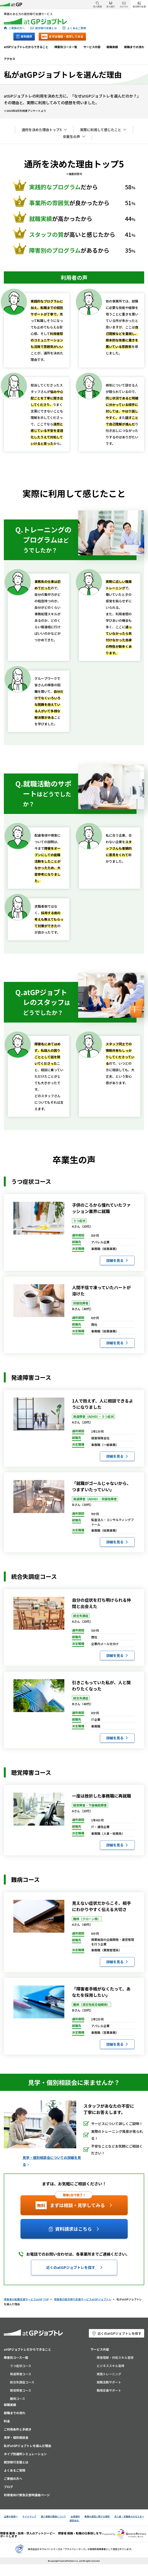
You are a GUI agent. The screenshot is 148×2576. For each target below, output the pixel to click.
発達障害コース (20, 2374)
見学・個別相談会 (16, 2437)
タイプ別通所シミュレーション (25, 2454)
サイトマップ (29, 2516)
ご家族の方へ (14, 28)
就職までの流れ (134, 47)
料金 (7, 2421)
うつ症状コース (20, 2365)
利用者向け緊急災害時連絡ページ (27, 2495)
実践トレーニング (109, 2374)
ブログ (8, 2486)
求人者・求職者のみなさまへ (129, 2516)
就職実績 (112, 47)
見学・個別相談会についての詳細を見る (52, 2161)
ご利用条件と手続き (17, 2429)
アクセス (9, 59)
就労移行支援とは (43, 28)
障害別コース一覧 (65, 47)
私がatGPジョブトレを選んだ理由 (27, 2445)
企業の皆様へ (11, 2516)
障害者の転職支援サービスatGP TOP (26, 2299)
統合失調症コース (22, 2382)
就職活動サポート (109, 2382)
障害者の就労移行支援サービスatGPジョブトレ (82, 2299)
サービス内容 (92, 47)
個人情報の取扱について (53, 2516)
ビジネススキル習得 (110, 2365)
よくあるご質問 (74, 28)
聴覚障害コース (20, 2390)
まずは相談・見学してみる (62, 36)
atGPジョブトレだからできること (26, 47)
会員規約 (75, 2516)
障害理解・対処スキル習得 (115, 2357)
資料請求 (24, 36)
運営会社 (74, 2520)
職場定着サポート (109, 2390)
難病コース (17, 2398)
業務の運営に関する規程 (97, 2516)
